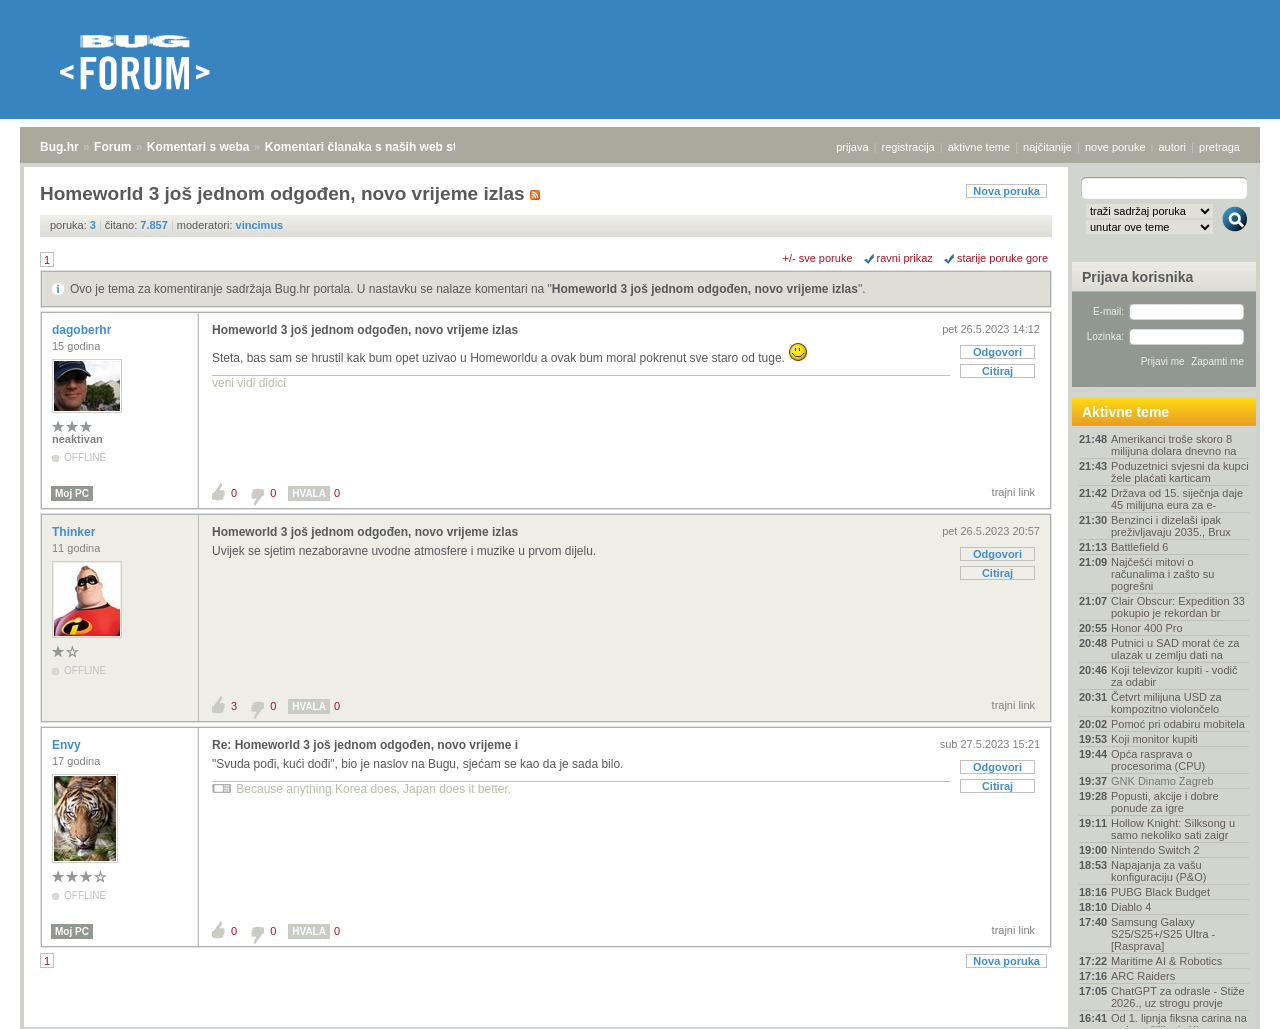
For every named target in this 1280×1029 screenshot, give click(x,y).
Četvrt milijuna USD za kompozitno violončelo (1166, 703)
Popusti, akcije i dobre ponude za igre (1165, 802)
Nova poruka (1006, 191)
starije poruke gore (1002, 258)
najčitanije (1047, 147)
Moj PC (72, 493)
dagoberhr (83, 330)
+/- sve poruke (818, 258)
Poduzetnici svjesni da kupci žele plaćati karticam (1180, 472)
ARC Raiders (1143, 976)
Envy (68, 745)
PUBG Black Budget (1160, 892)
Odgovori (997, 352)
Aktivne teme (1125, 412)
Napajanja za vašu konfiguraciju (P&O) (1158, 871)
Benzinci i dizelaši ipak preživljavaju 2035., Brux (1171, 526)
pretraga (1219, 147)
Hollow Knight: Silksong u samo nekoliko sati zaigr (1173, 829)
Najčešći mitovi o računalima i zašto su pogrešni (1162, 574)
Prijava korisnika (1137, 277)
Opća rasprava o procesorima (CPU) (1158, 760)
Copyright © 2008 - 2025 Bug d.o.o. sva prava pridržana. (640, 1023)
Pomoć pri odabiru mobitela (1178, 724)
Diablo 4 (1131, 907)
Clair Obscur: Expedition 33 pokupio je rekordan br (1178, 607)
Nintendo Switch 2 (1155, 850)
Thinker (75, 532)
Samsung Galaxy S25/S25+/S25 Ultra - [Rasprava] (1163, 934)
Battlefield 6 (1139, 547)
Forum (112, 147)
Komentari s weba (198, 147)
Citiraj (997, 371)
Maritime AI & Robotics (1166, 961)
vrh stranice (1225, 1000)
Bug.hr (59, 147)
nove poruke (1115, 147)
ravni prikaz (905, 258)
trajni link (1013, 492)
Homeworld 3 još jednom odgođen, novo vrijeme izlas (705, 289)
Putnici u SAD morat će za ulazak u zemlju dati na (1175, 649)
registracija (908, 147)
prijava (852, 147)
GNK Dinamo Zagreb (1162, 781)
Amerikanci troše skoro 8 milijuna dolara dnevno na (1173, 445)
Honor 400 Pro (1147, 628)
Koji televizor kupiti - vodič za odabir (1174, 676)
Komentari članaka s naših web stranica (378, 147)
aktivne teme (979, 147)
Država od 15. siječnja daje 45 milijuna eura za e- (1177, 499)
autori (1173, 147)
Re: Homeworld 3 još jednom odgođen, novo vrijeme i (365, 745)
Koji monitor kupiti (1154, 739)
